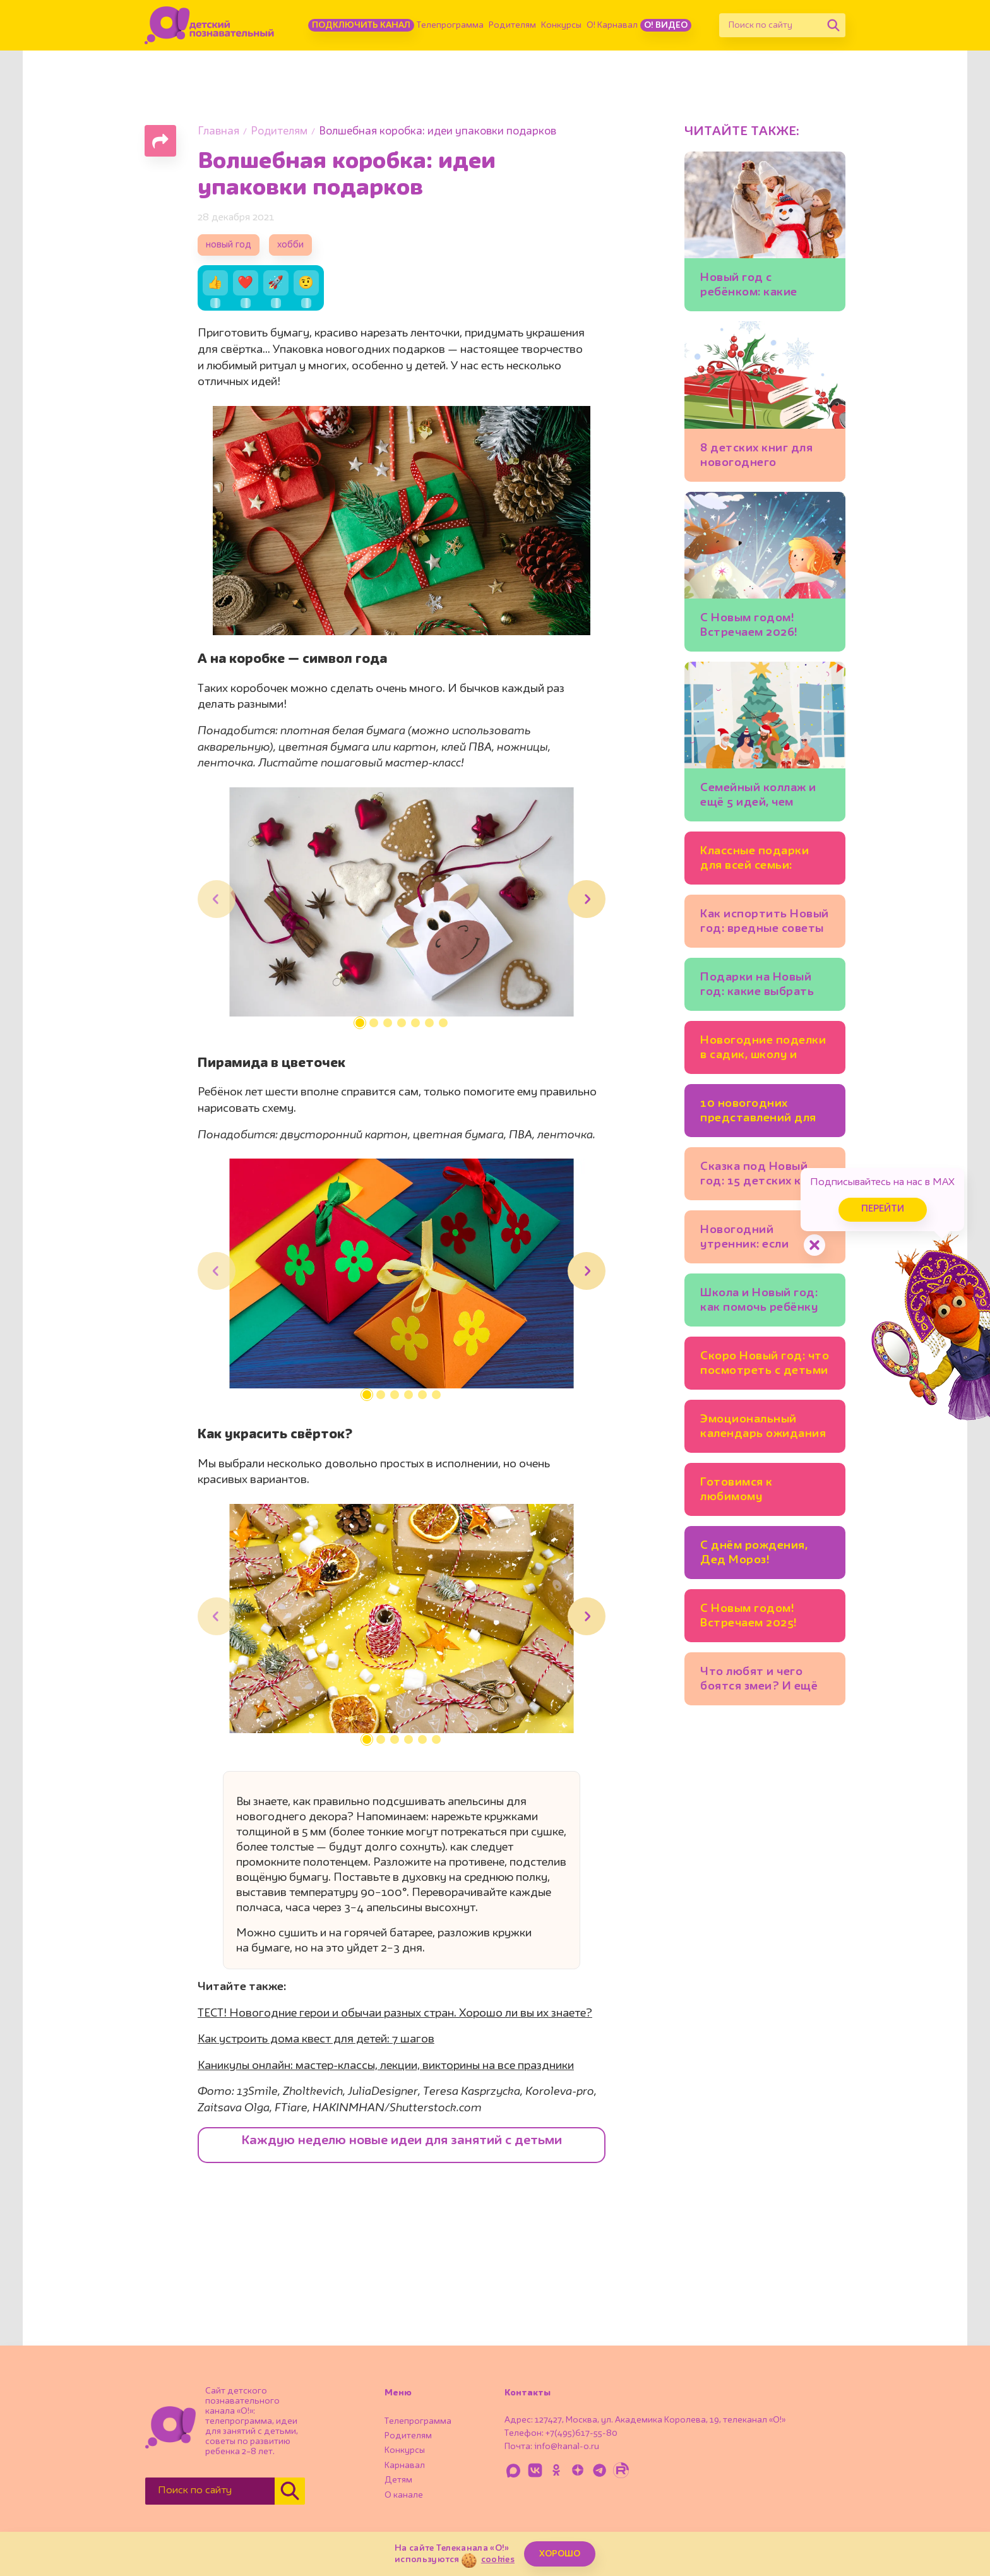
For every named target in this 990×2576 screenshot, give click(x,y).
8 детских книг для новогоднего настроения (756, 457)
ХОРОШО (559, 2554)
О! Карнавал (612, 25)
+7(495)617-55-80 (581, 2433)
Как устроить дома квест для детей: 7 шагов (316, 2039)
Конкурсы (561, 25)
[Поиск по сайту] (770, 25)
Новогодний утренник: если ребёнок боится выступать (747, 1239)
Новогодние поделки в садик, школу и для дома (763, 1049)
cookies (498, 2559)
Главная (218, 131)
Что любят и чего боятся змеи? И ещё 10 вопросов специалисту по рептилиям (759, 1681)
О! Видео (666, 25)
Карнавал (405, 2465)
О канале (404, 2495)
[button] (359, 1022)
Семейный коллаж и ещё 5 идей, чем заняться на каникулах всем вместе (758, 797)
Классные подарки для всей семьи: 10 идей (754, 860)
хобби (290, 245)
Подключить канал (361, 25)
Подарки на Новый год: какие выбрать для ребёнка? (757, 986)
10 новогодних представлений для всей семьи (758, 1113)
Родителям (512, 25)
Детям (398, 2480)
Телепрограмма (450, 25)
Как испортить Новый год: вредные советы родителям (764, 923)
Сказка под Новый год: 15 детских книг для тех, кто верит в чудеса (760, 1176)
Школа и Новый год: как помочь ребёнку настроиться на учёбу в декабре (764, 1302)
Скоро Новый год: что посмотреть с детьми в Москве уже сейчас (764, 1365)
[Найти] (833, 25)
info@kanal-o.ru (566, 2446)
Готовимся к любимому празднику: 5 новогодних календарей (737, 1491)
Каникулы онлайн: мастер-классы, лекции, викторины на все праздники (386, 2066)
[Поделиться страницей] (160, 141)
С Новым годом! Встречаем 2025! (748, 1616)
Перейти (882, 1209)
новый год (228, 245)
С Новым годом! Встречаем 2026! (749, 625)
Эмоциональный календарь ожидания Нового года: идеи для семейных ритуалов (763, 1428)
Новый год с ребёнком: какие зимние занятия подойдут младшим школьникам (759, 287)
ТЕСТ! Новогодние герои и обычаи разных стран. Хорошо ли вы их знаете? (395, 2013)
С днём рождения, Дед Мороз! (754, 1553)
